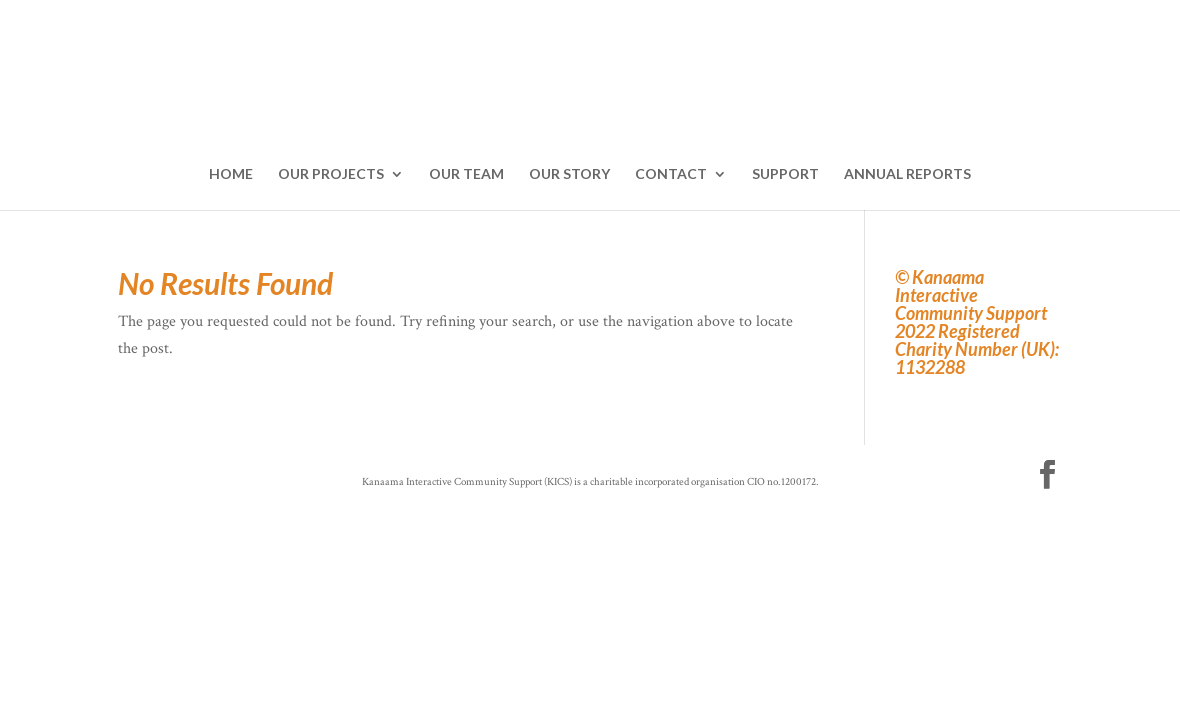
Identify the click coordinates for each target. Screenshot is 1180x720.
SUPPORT (785, 174)
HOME (231, 174)
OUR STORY (569, 174)
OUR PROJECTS (331, 174)
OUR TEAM (466, 174)
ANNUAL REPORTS (907, 174)
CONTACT (671, 174)
